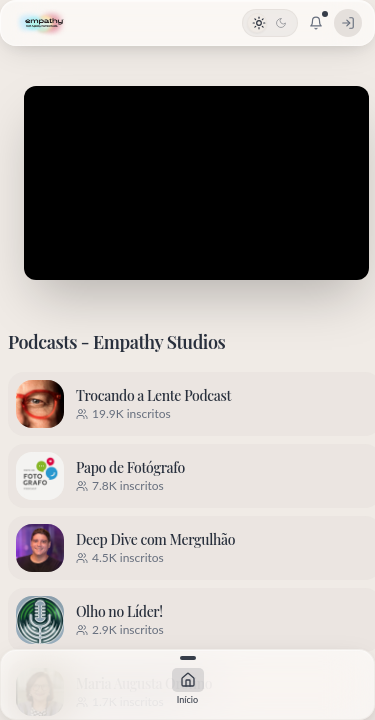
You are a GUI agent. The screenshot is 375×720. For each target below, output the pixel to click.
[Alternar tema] (270, 23)
